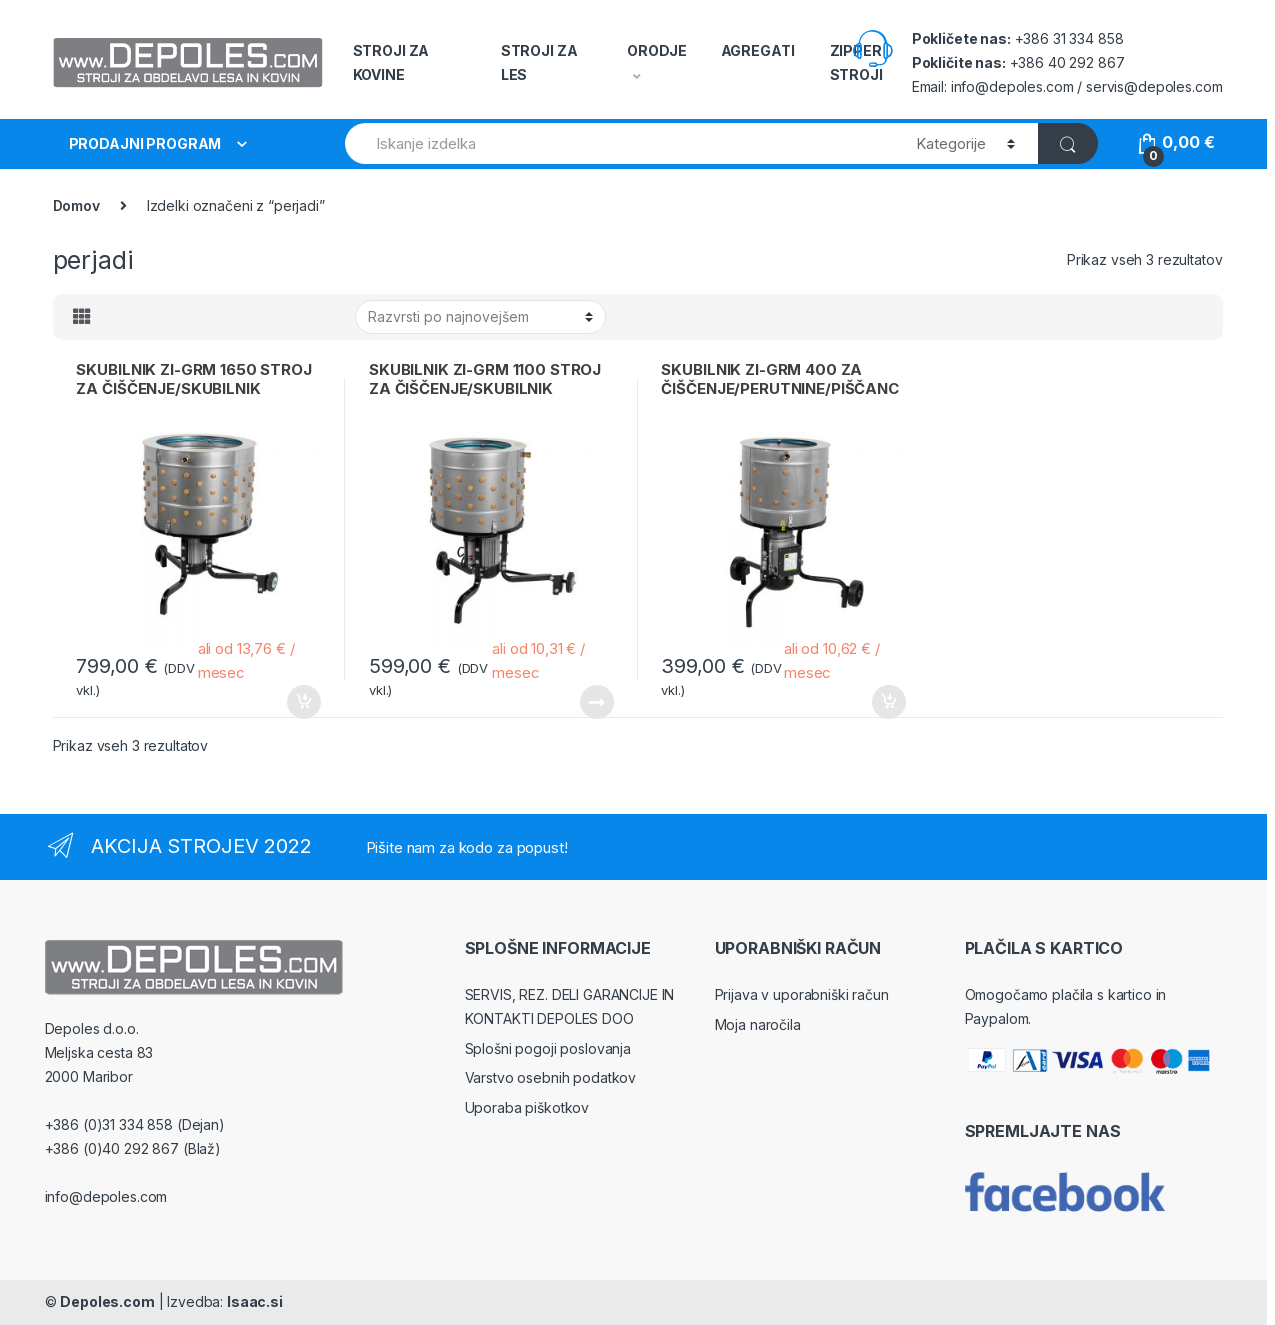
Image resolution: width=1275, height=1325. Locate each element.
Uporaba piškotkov (527, 1107)
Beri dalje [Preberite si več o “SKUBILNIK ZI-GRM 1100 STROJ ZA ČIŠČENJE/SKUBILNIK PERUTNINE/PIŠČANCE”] (596, 702)
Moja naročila (758, 1024)
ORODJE (657, 50)
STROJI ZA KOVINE (391, 62)
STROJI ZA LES (539, 62)
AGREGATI (758, 50)
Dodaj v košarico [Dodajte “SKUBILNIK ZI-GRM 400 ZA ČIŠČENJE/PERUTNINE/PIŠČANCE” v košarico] (888, 702)
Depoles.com (107, 1301)
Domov (76, 205)
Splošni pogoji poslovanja (548, 1048)
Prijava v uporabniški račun (802, 994)
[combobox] (619, 143)
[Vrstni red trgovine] (480, 317)
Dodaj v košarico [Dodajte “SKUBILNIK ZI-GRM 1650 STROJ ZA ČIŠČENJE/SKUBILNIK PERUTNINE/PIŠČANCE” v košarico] (303, 702)
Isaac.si (255, 1301)
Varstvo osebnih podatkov (551, 1077)
